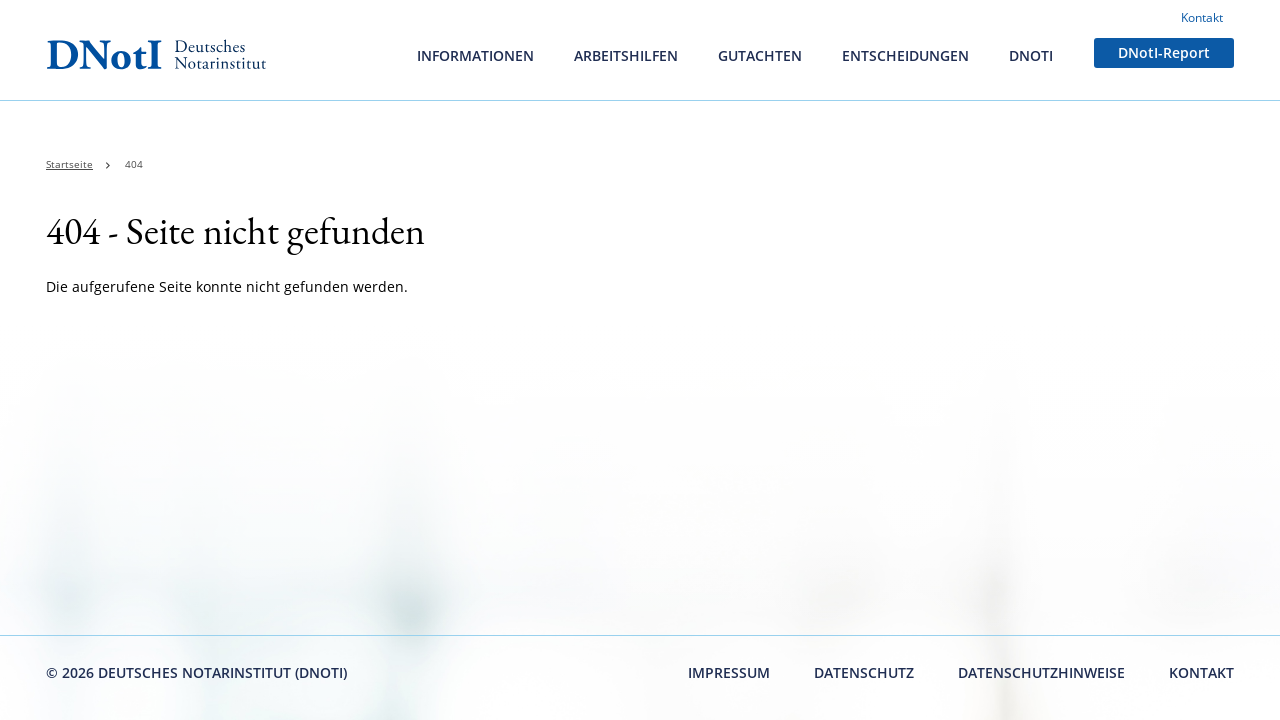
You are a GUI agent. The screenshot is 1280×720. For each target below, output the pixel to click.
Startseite (69, 164)
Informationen (475, 55)
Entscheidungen (905, 55)
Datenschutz (864, 672)
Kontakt (1202, 17)
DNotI (1031, 55)
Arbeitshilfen (626, 55)
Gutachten (760, 55)
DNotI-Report (1164, 52)
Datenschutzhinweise (1041, 672)
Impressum (729, 672)
